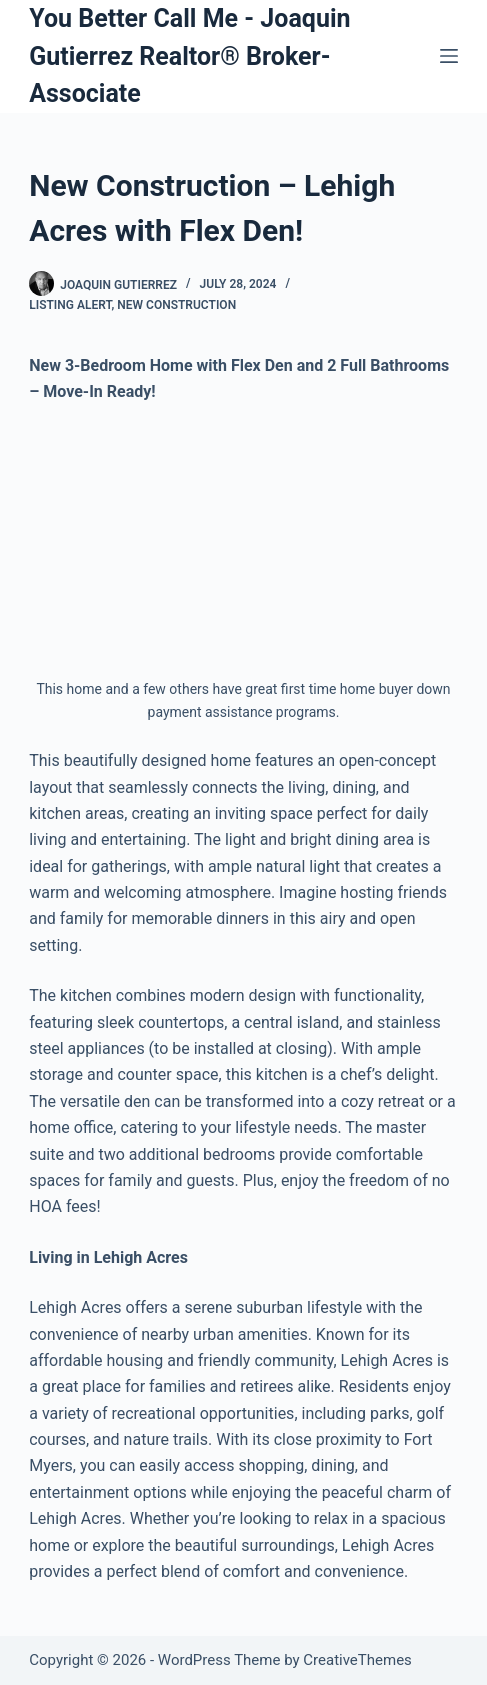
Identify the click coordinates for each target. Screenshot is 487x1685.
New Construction (176, 305)
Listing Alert (70, 305)
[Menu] (449, 56)
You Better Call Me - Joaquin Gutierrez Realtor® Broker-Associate (189, 56)
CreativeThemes (357, 1660)
